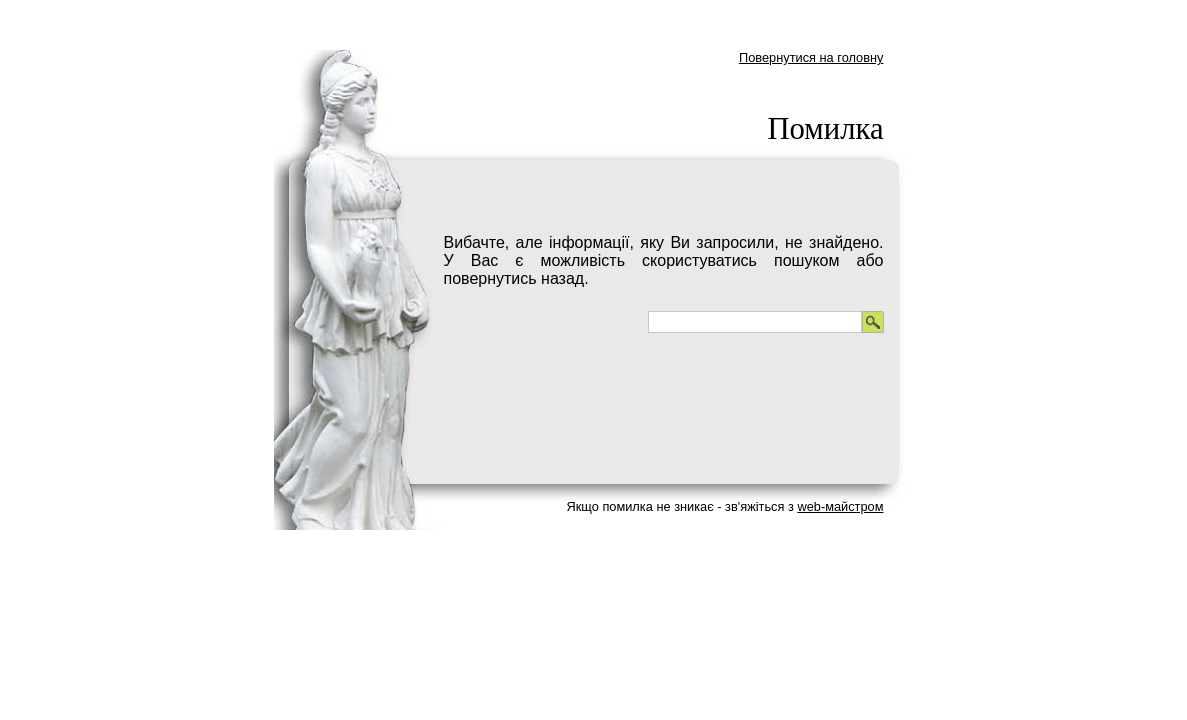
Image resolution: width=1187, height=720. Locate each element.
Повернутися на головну (811, 57)
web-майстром (840, 506)
